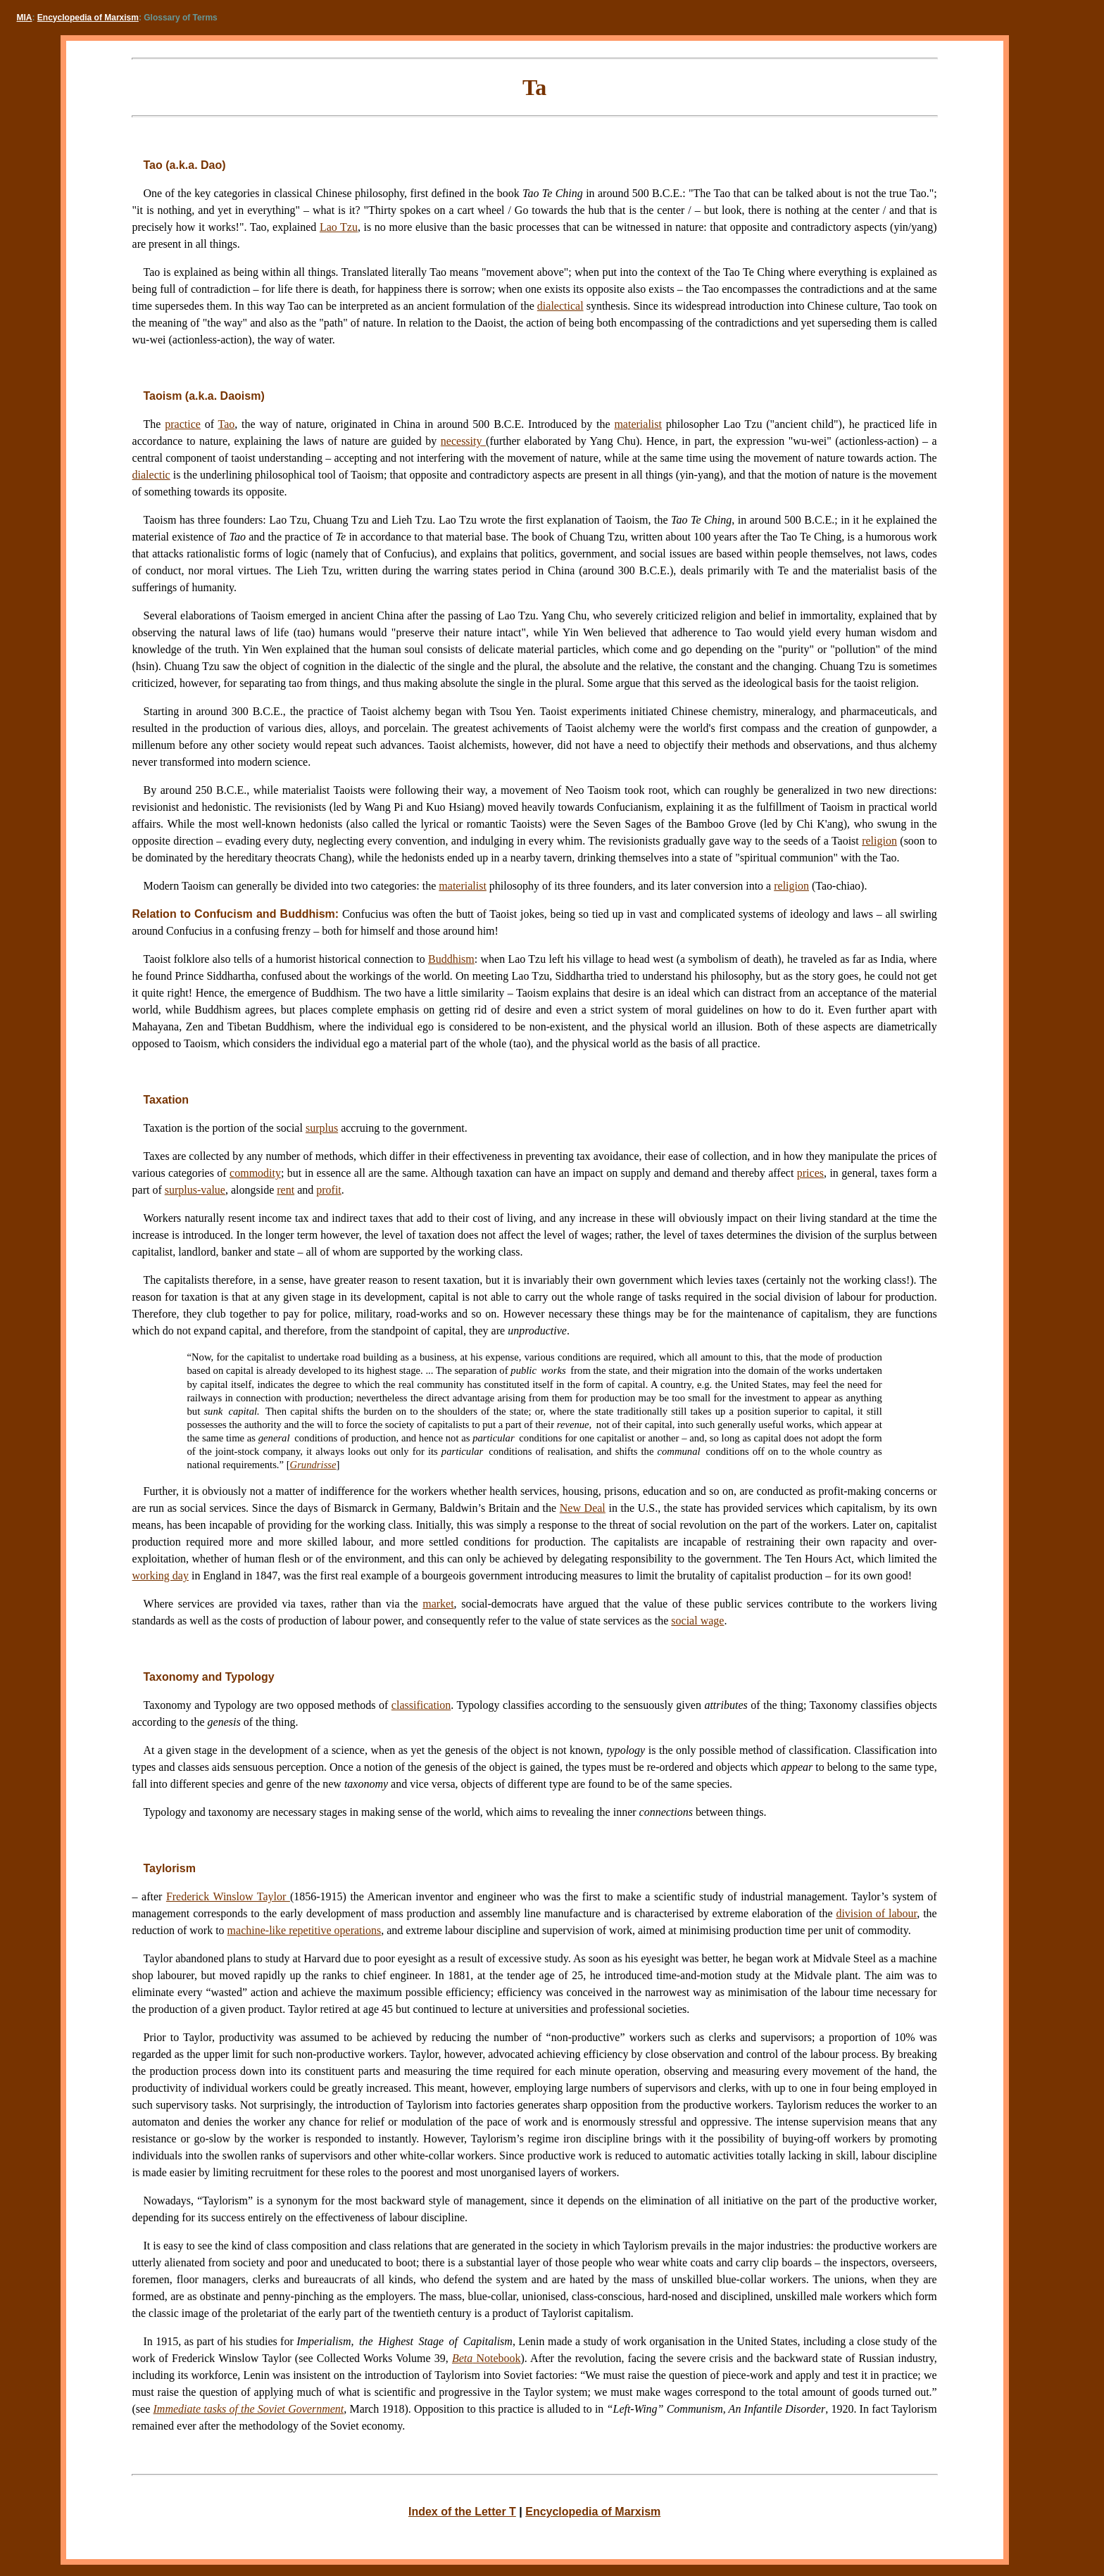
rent (285, 1190)
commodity (255, 1173)
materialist (638, 424)
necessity (463, 441)
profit (328, 1190)
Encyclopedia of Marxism (88, 18)
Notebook (486, 2358)
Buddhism (451, 959)
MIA (24, 18)
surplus (322, 1128)
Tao (226, 424)
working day (160, 1575)
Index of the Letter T (462, 2512)
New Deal (583, 1508)
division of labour (876, 1913)
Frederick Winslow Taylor (228, 1896)
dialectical (560, 306)
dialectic (151, 475)
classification (421, 1705)
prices (810, 1173)
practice (183, 424)
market (437, 1604)
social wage (697, 1621)
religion (879, 841)
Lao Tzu (339, 227)
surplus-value (195, 1190)
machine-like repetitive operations (304, 1930)
